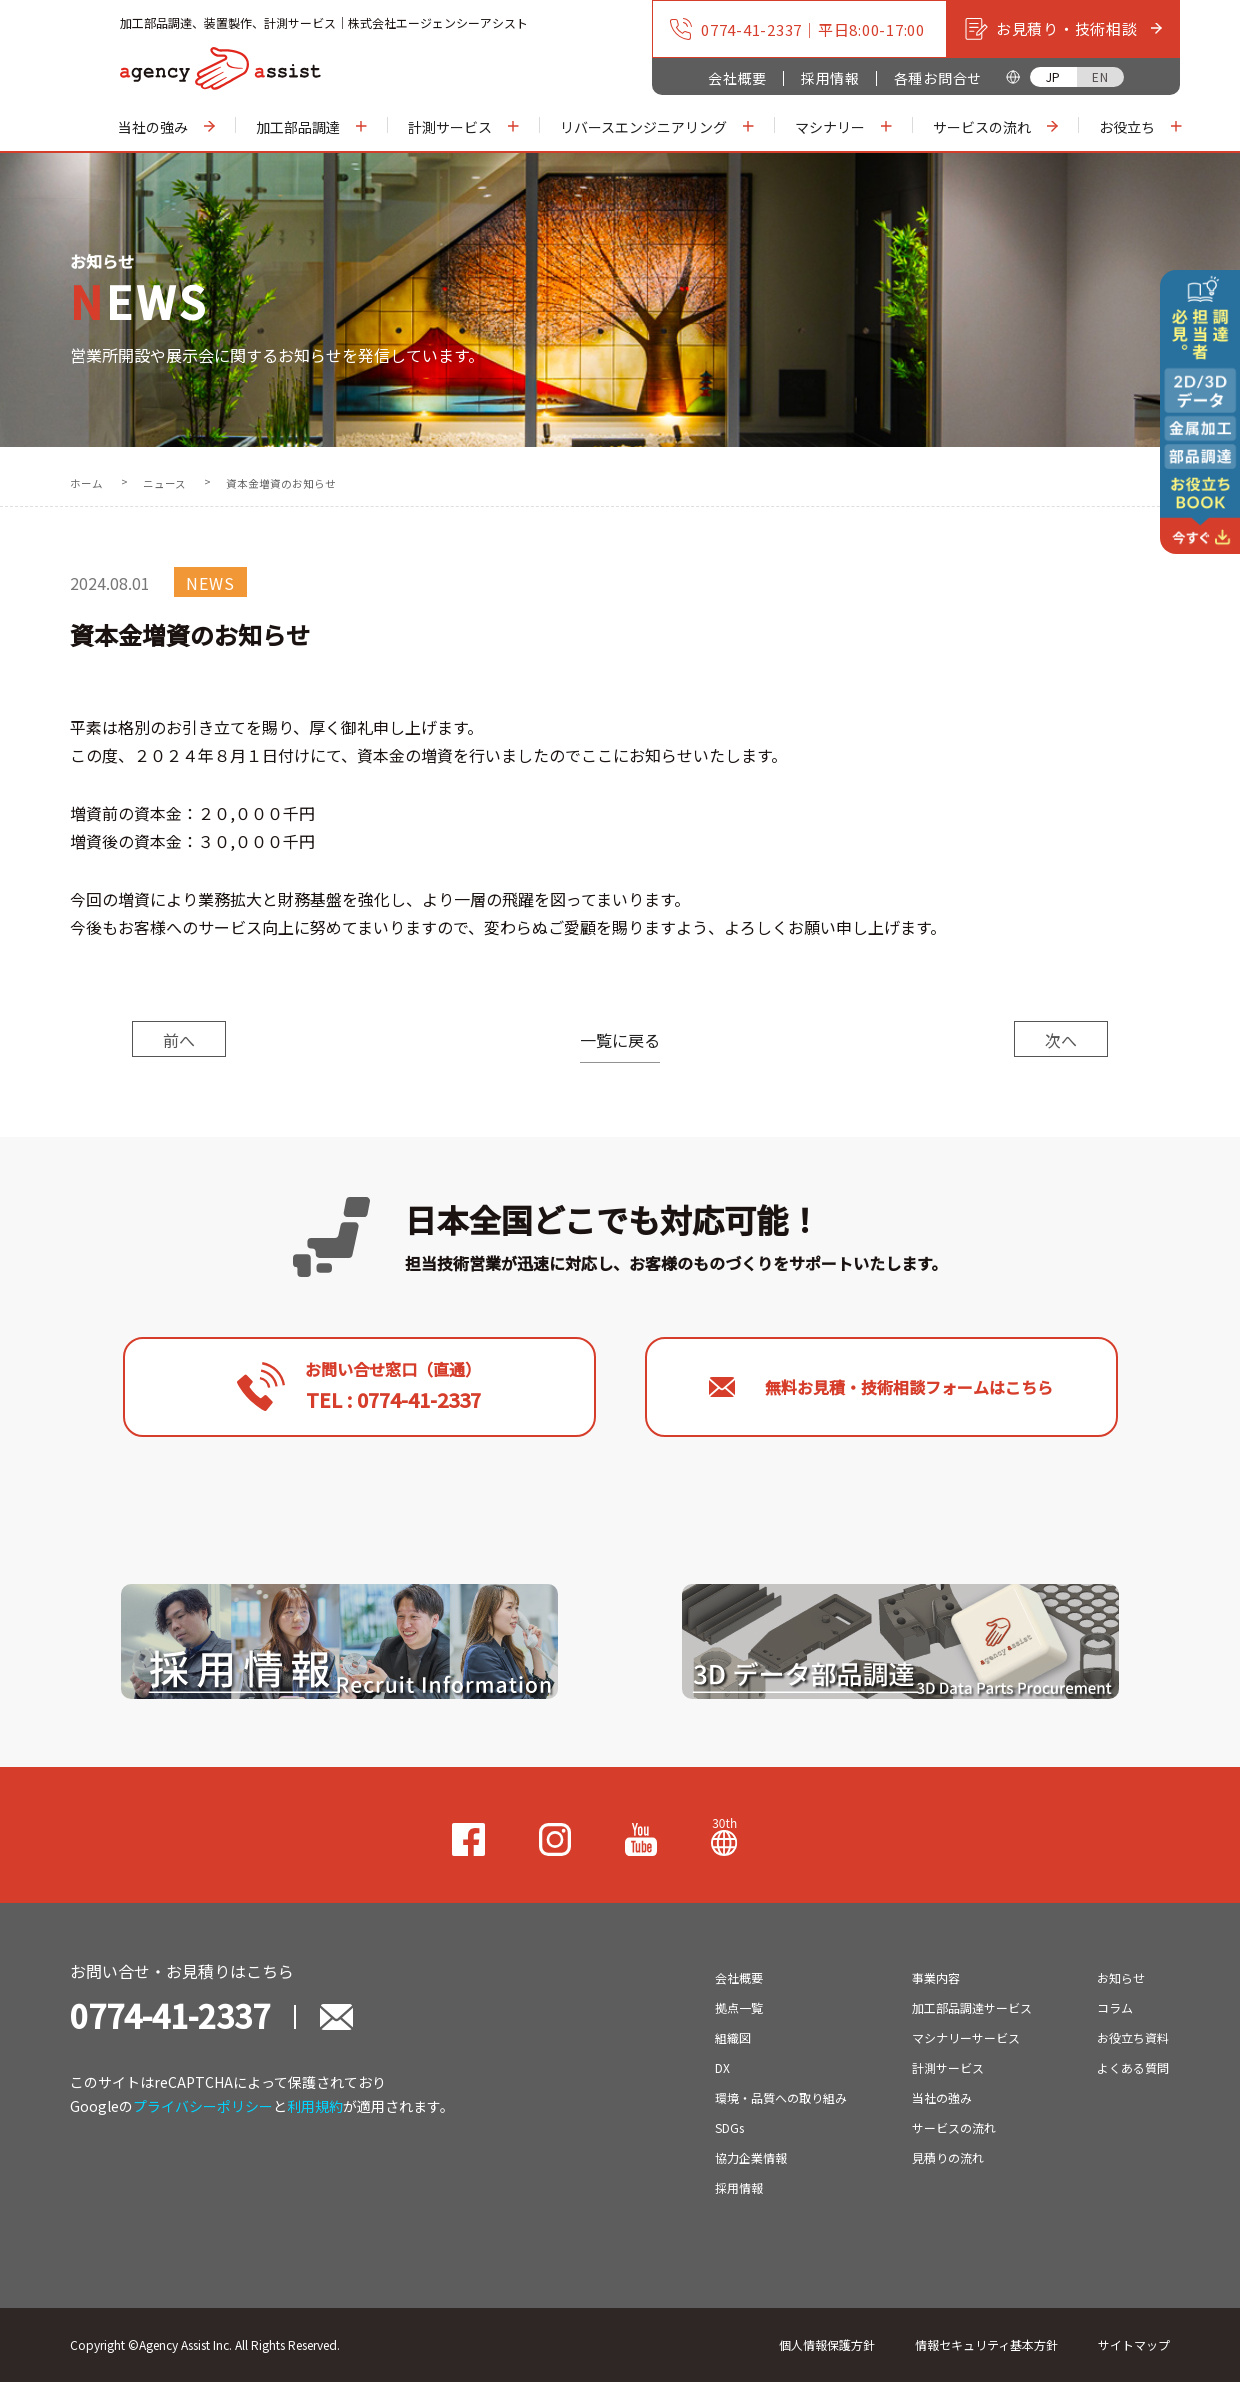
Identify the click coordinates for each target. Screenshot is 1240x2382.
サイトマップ (1134, 2344)
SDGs (729, 2127)
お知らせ (1121, 1977)
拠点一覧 (739, 2007)
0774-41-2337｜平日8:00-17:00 (797, 29)
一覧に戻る (620, 1040)
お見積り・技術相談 (1063, 29)
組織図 (733, 2037)
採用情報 (830, 78)
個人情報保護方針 (827, 2344)
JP (1053, 76)
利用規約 (315, 2106)
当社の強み (167, 127)
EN (1100, 76)
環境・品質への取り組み (781, 2097)
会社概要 (737, 78)
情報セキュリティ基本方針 (986, 2344)
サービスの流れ (996, 127)
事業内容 (936, 1977)
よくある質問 (1133, 2067)
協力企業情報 (751, 2157)
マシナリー (844, 127)
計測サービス (464, 127)
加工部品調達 (312, 127)
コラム (1115, 2007)
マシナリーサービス (966, 2037)
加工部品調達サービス (972, 2007)
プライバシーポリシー (203, 2106)
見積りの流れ (948, 2157)
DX (722, 2067)
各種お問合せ (938, 78)
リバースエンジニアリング (657, 127)
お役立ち (1141, 127)
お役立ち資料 (1133, 2037)
